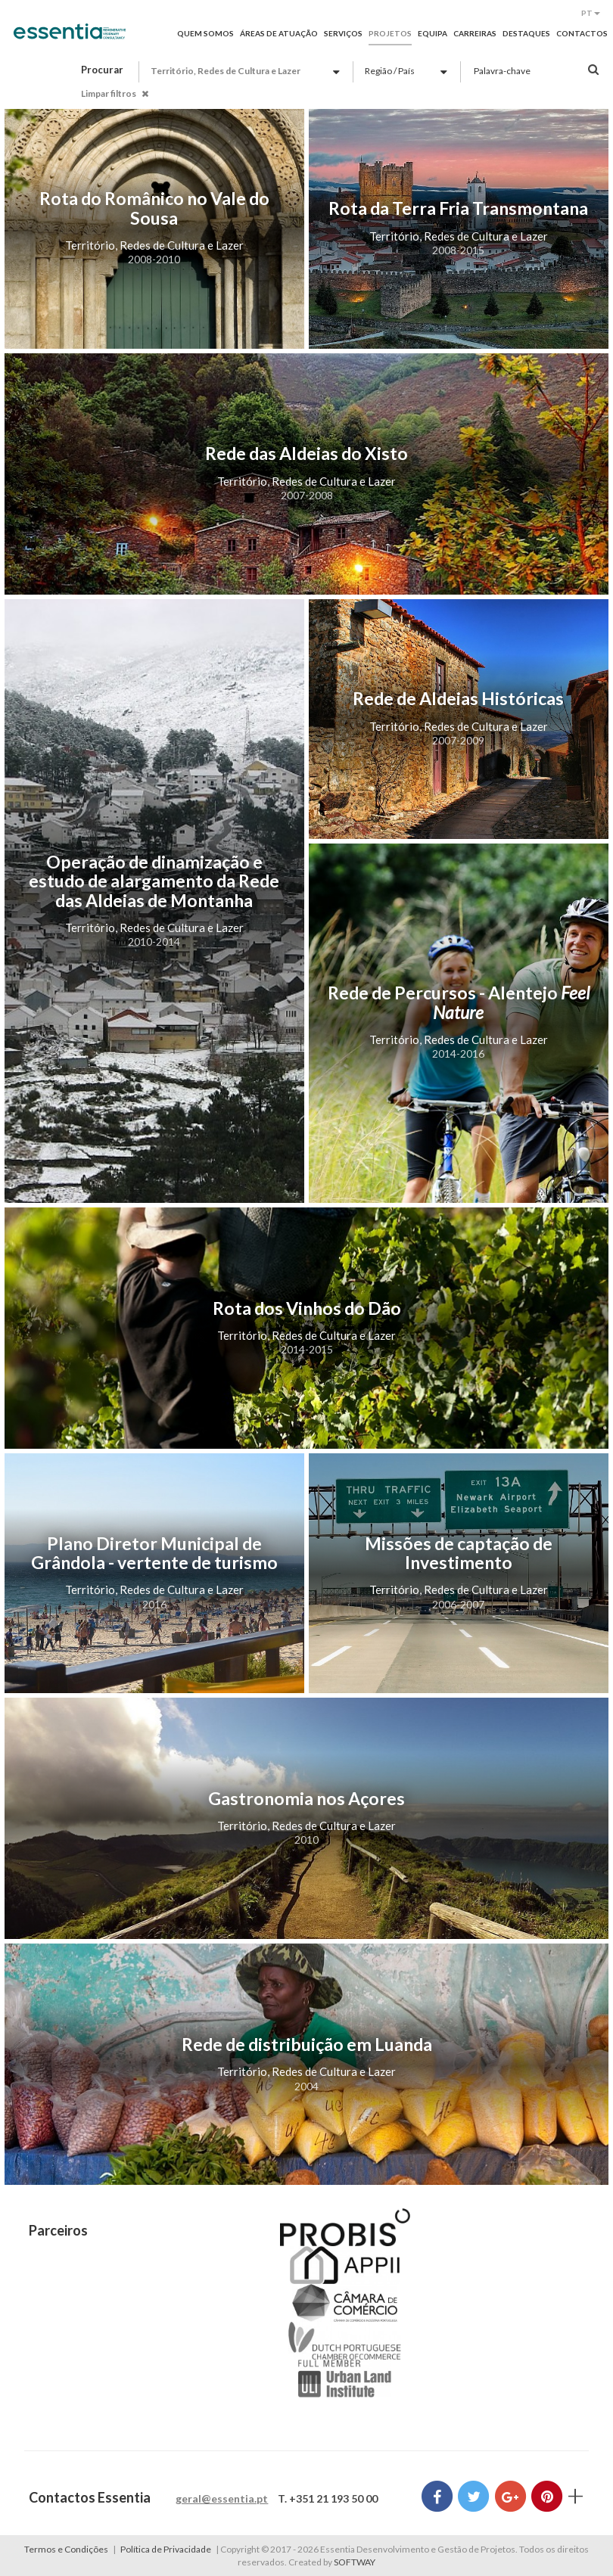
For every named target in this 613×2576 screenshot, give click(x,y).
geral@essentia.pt (222, 2498)
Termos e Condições (66, 2549)
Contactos (582, 33)
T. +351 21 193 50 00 (328, 2498)
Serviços (343, 33)
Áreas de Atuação (279, 33)
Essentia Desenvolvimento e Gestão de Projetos (69, 39)
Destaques (526, 33)
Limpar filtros (114, 93)
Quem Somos (205, 33)
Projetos (390, 33)
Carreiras (474, 33)
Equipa (432, 33)
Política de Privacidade (165, 2549)
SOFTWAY (354, 2562)
